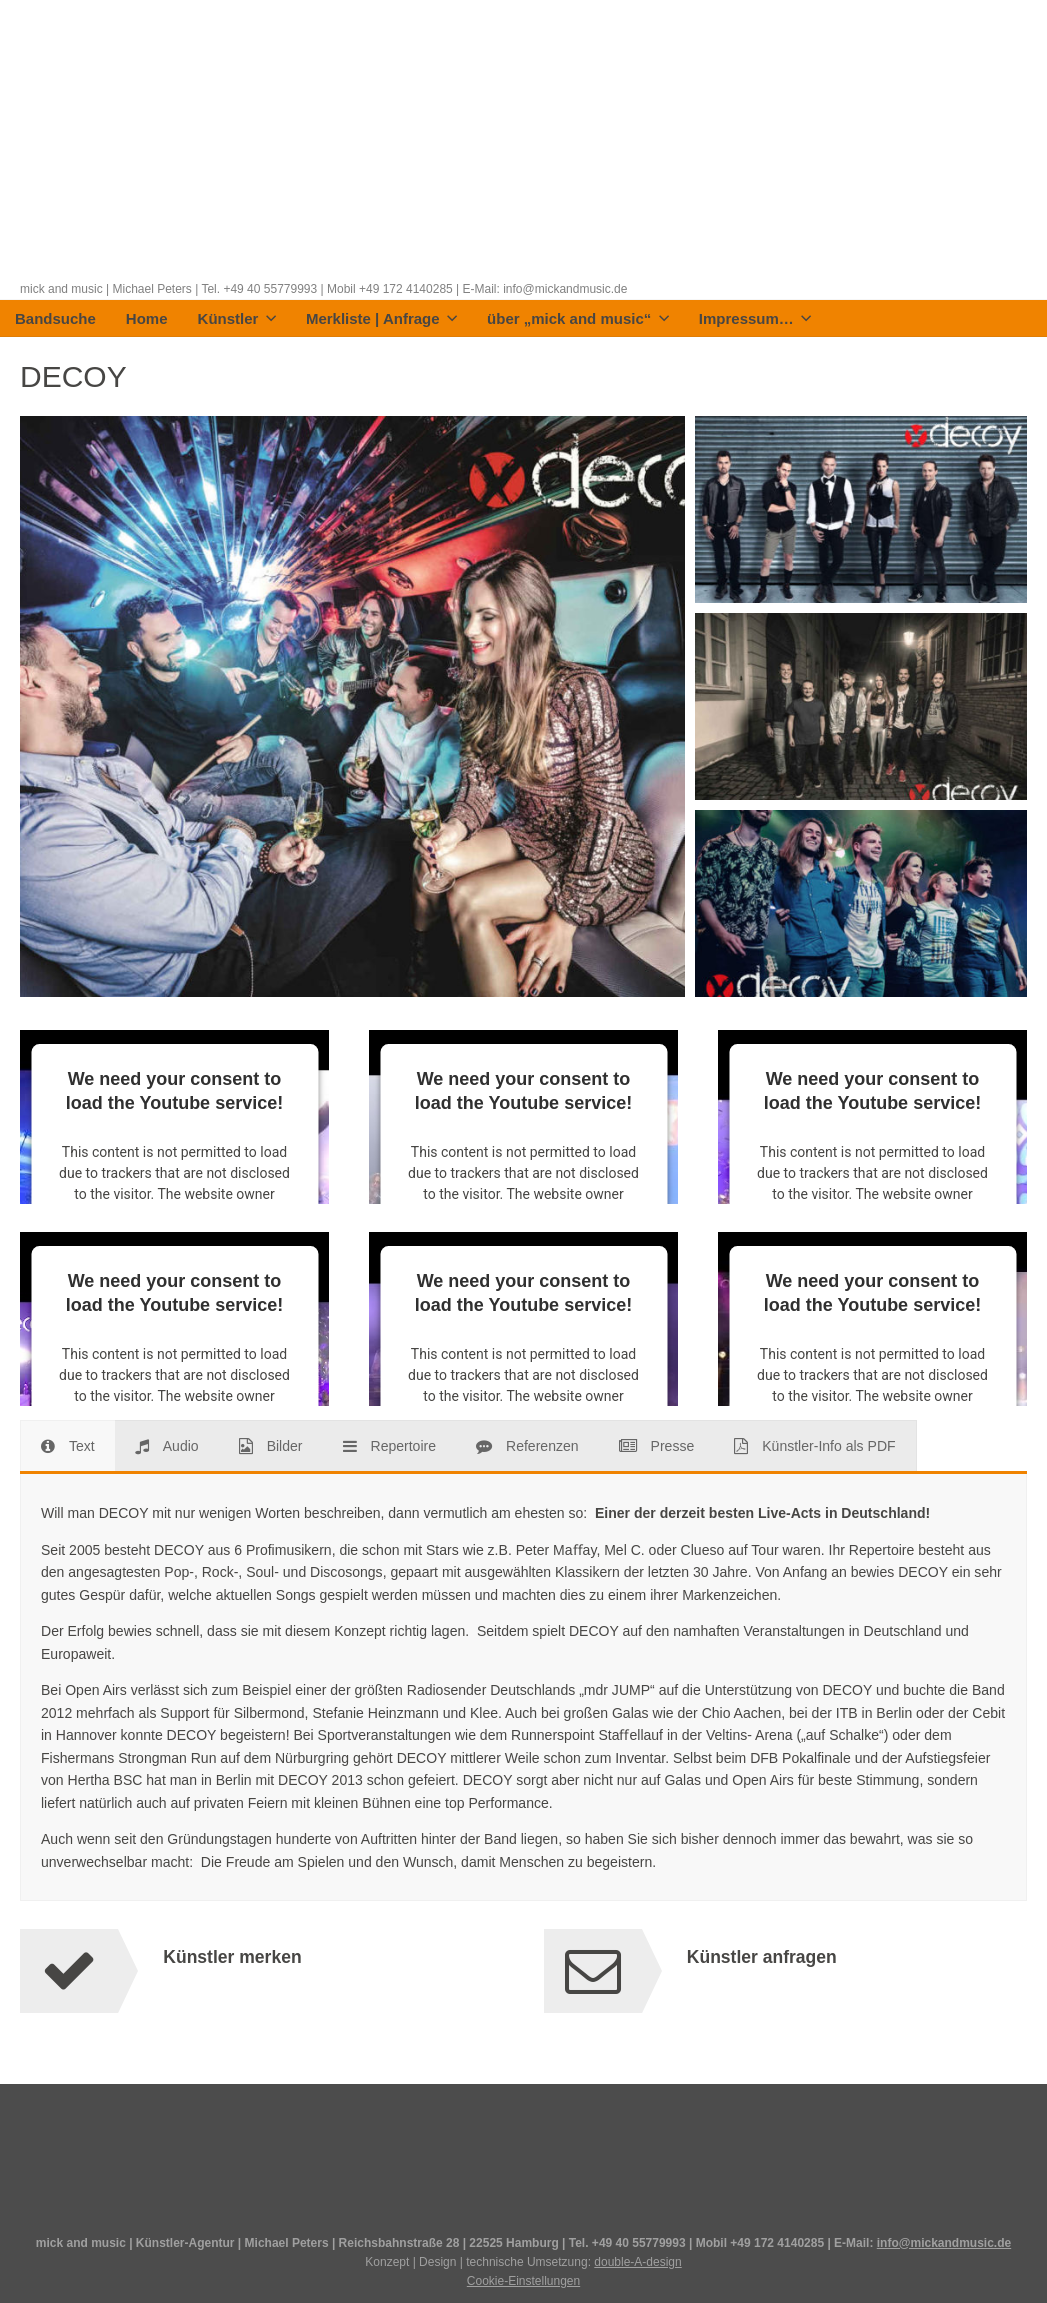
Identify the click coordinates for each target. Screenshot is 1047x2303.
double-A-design (637, 2262)
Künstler (237, 319)
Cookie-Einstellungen (523, 2281)
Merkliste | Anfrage (381, 319)
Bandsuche (55, 319)
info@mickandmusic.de (944, 2243)
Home (147, 319)
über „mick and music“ (578, 319)
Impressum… (755, 319)
